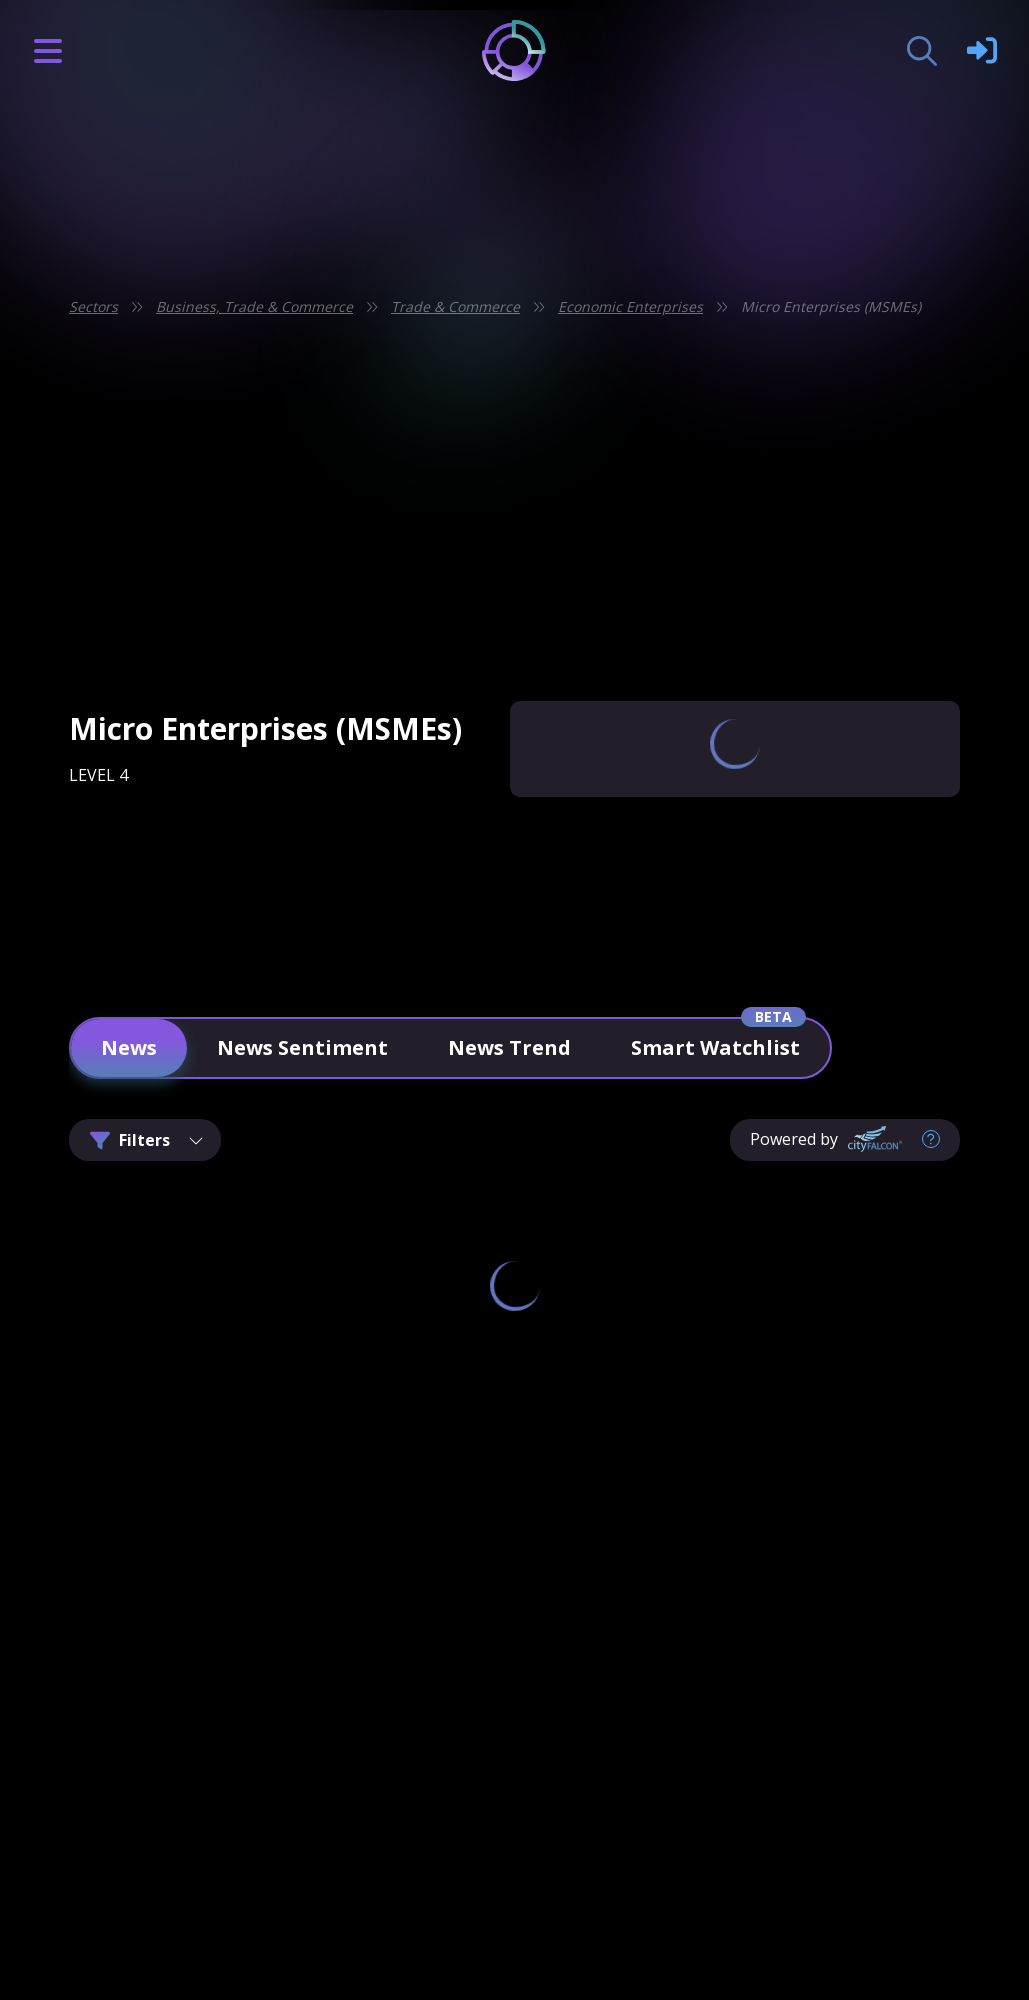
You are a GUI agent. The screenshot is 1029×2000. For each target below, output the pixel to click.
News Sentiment (302, 1047)
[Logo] (514, 50)
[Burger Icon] (48, 51)
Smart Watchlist (715, 1047)
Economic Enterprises (630, 306)
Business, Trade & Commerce (254, 306)
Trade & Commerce (455, 306)
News (129, 1047)
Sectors (93, 306)
